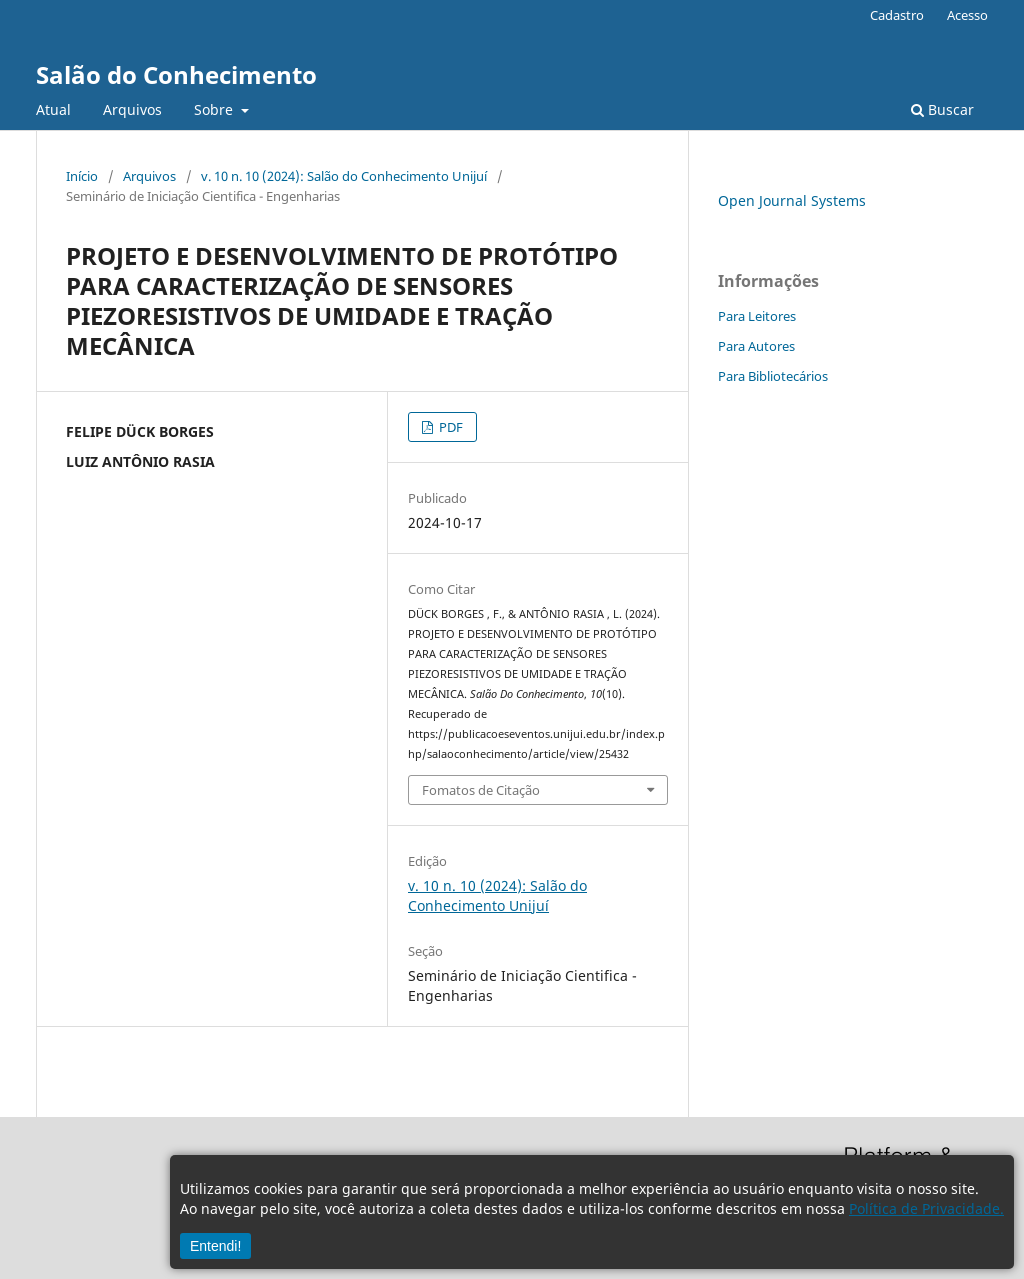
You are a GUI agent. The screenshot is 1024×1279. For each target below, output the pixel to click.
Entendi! (215, 1246)
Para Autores (756, 346)
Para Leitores (757, 316)
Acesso (967, 15)
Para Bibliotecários (773, 376)
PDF (449, 427)
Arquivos (132, 109)
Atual (53, 109)
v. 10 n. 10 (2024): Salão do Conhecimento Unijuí (344, 176)
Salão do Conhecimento (176, 74)
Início (82, 176)
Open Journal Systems (792, 200)
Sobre (215, 109)
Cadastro (897, 15)
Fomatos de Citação (481, 790)
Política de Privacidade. (926, 1208)
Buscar (942, 109)
